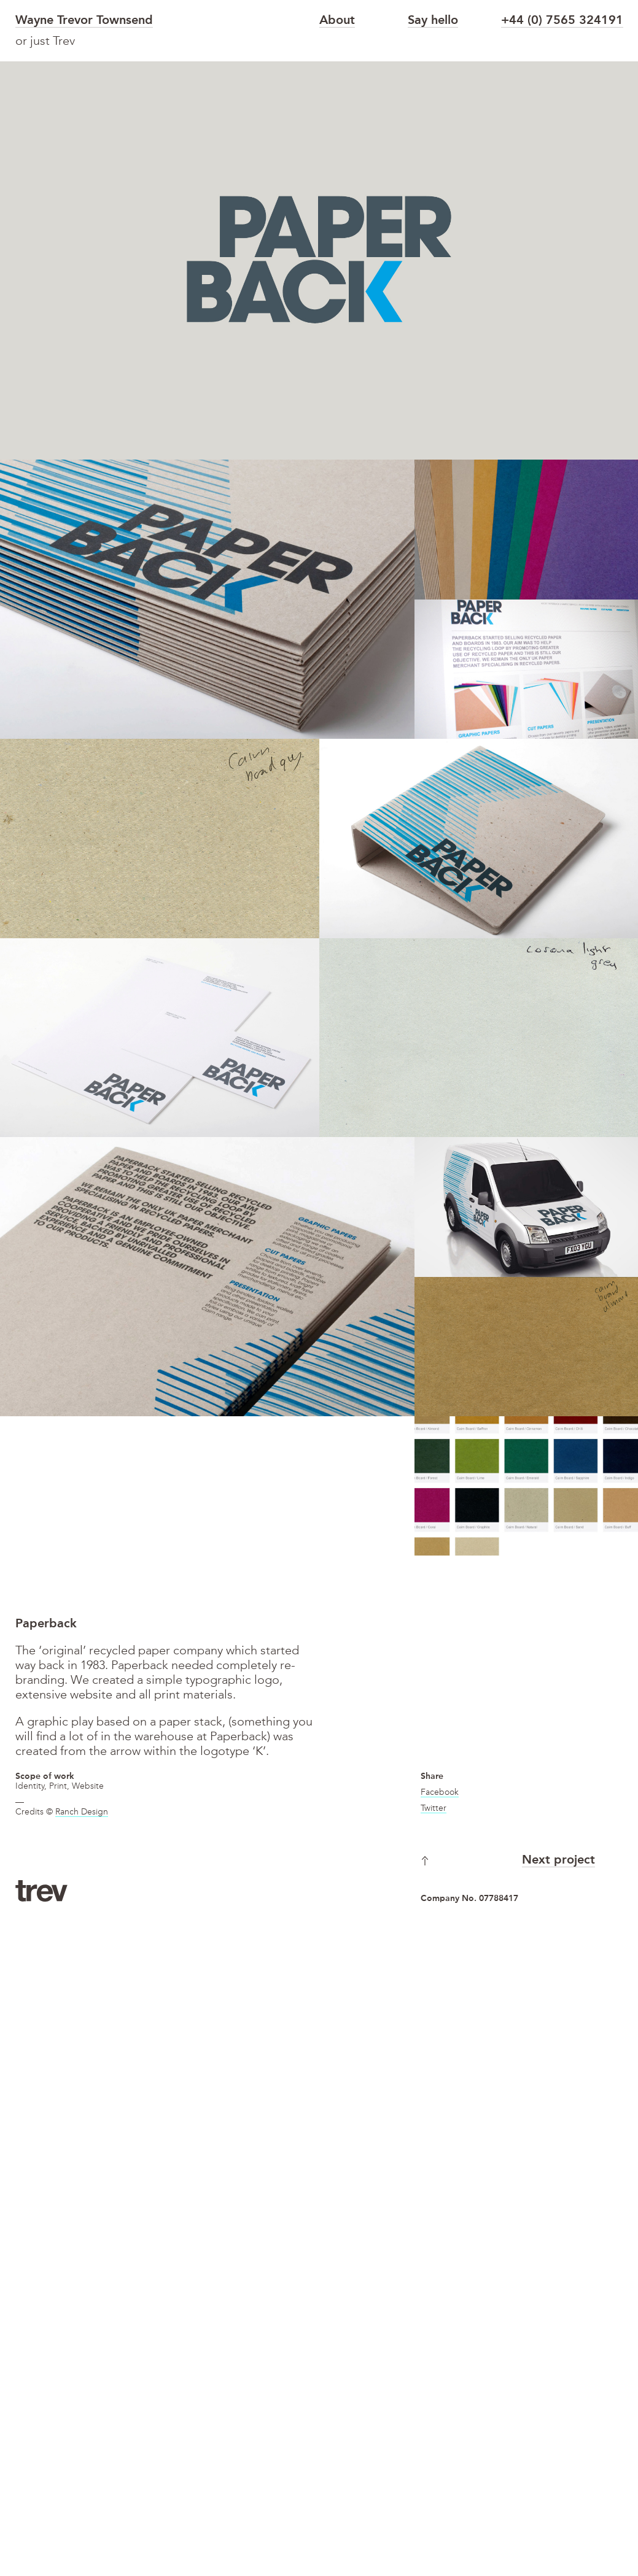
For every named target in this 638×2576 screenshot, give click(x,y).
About (337, 21)
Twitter (433, 1808)
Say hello (433, 21)
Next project (558, 1860)
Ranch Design (81, 1812)
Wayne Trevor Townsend (84, 21)
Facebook (440, 1792)
